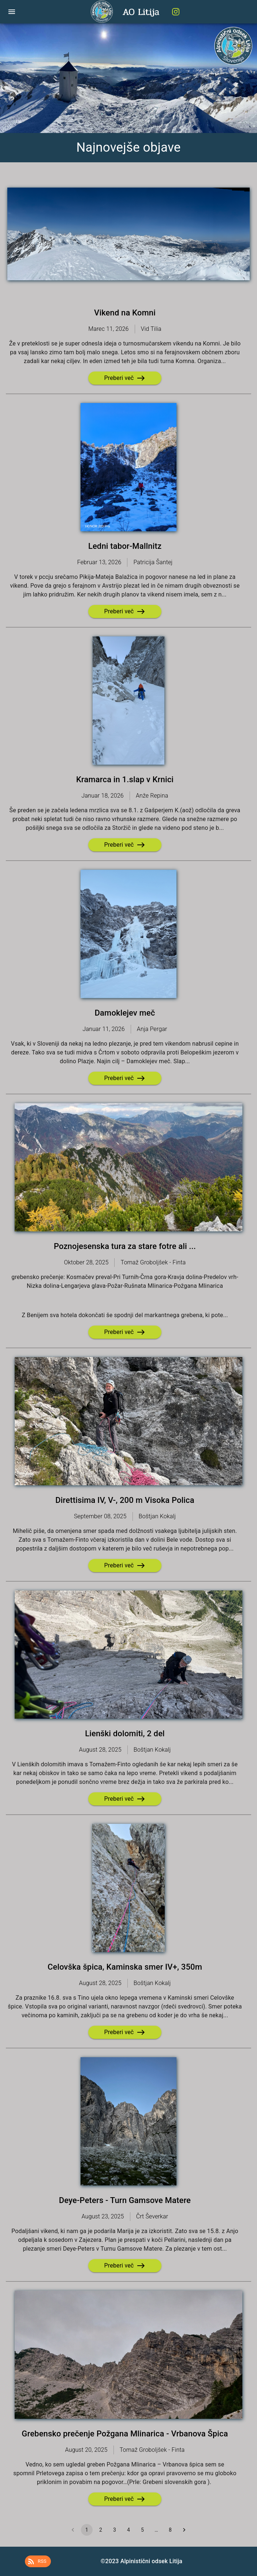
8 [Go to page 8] (170, 2530)
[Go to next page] (184, 2530)
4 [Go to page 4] (128, 2530)
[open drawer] (11, 11)
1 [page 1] (87, 2530)
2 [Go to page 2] (101, 2530)
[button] (38, 2561)
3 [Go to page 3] (114, 2530)
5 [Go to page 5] (142, 2530)
